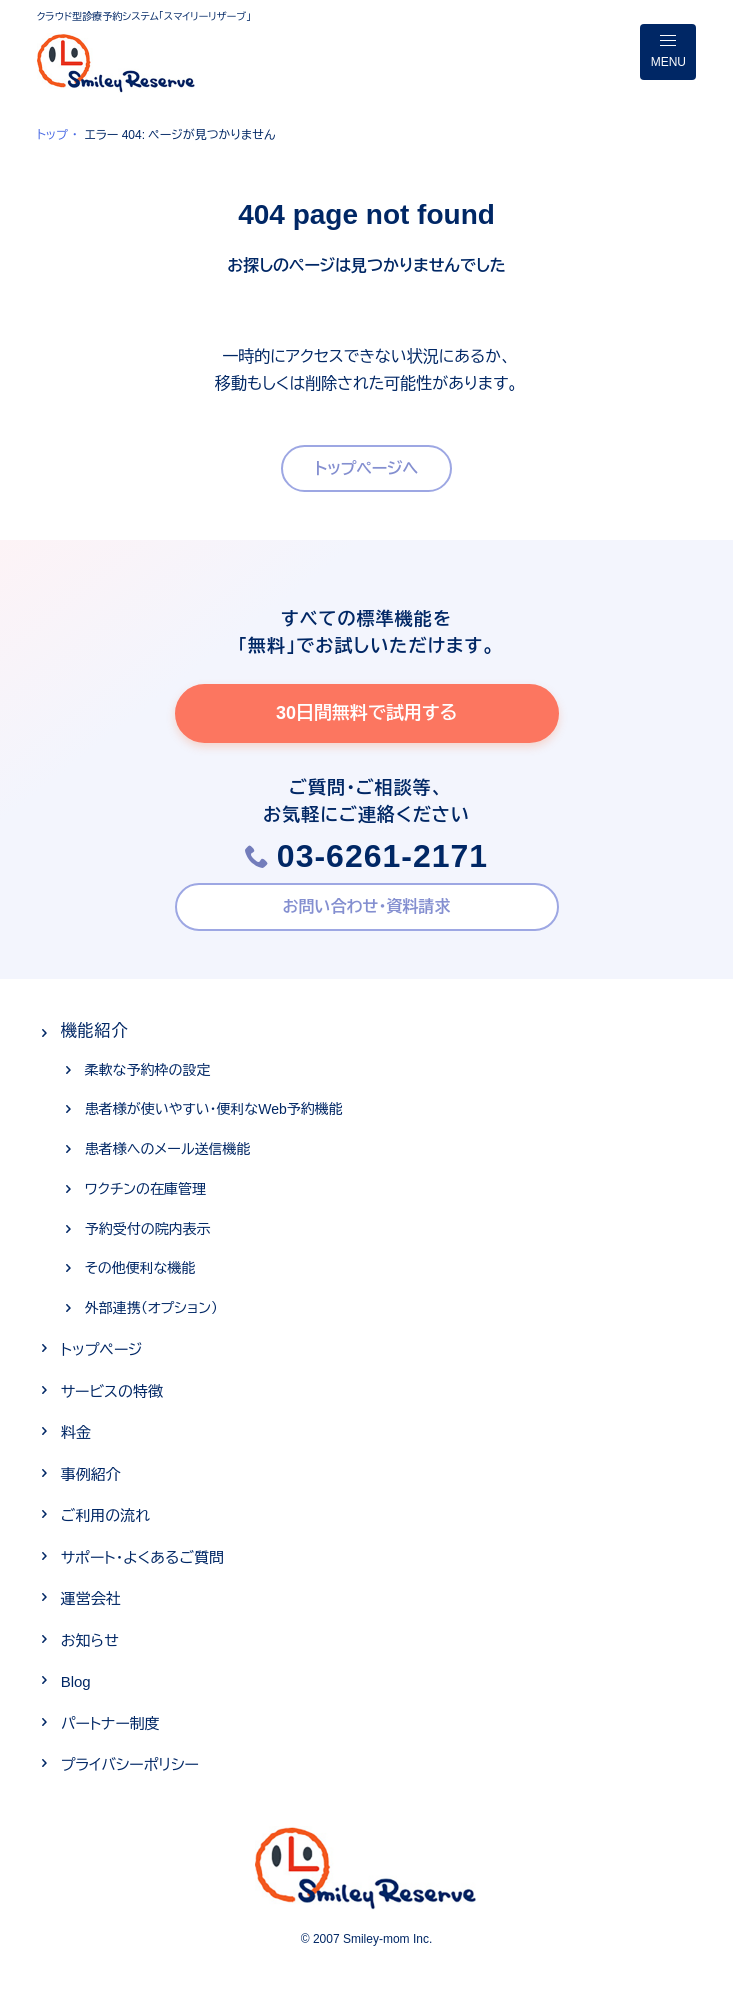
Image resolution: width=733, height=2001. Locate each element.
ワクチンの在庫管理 (145, 1189)
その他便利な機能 (140, 1268)
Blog (76, 1681)
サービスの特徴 (112, 1391)
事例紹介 (91, 1474)
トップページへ (367, 468)
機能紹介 (95, 1030)
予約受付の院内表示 (148, 1229)
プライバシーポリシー (130, 1764)
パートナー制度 (110, 1723)
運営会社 (91, 1598)
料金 (76, 1432)
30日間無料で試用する (366, 713)
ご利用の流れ (105, 1515)
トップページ (102, 1349)
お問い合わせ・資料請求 (367, 906)
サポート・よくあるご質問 (142, 1557)
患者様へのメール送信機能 (168, 1149)
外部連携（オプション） (151, 1308)
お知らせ (90, 1640)
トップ (52, 135)
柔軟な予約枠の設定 (148, 1070)
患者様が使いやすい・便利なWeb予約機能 (214, 1109)
